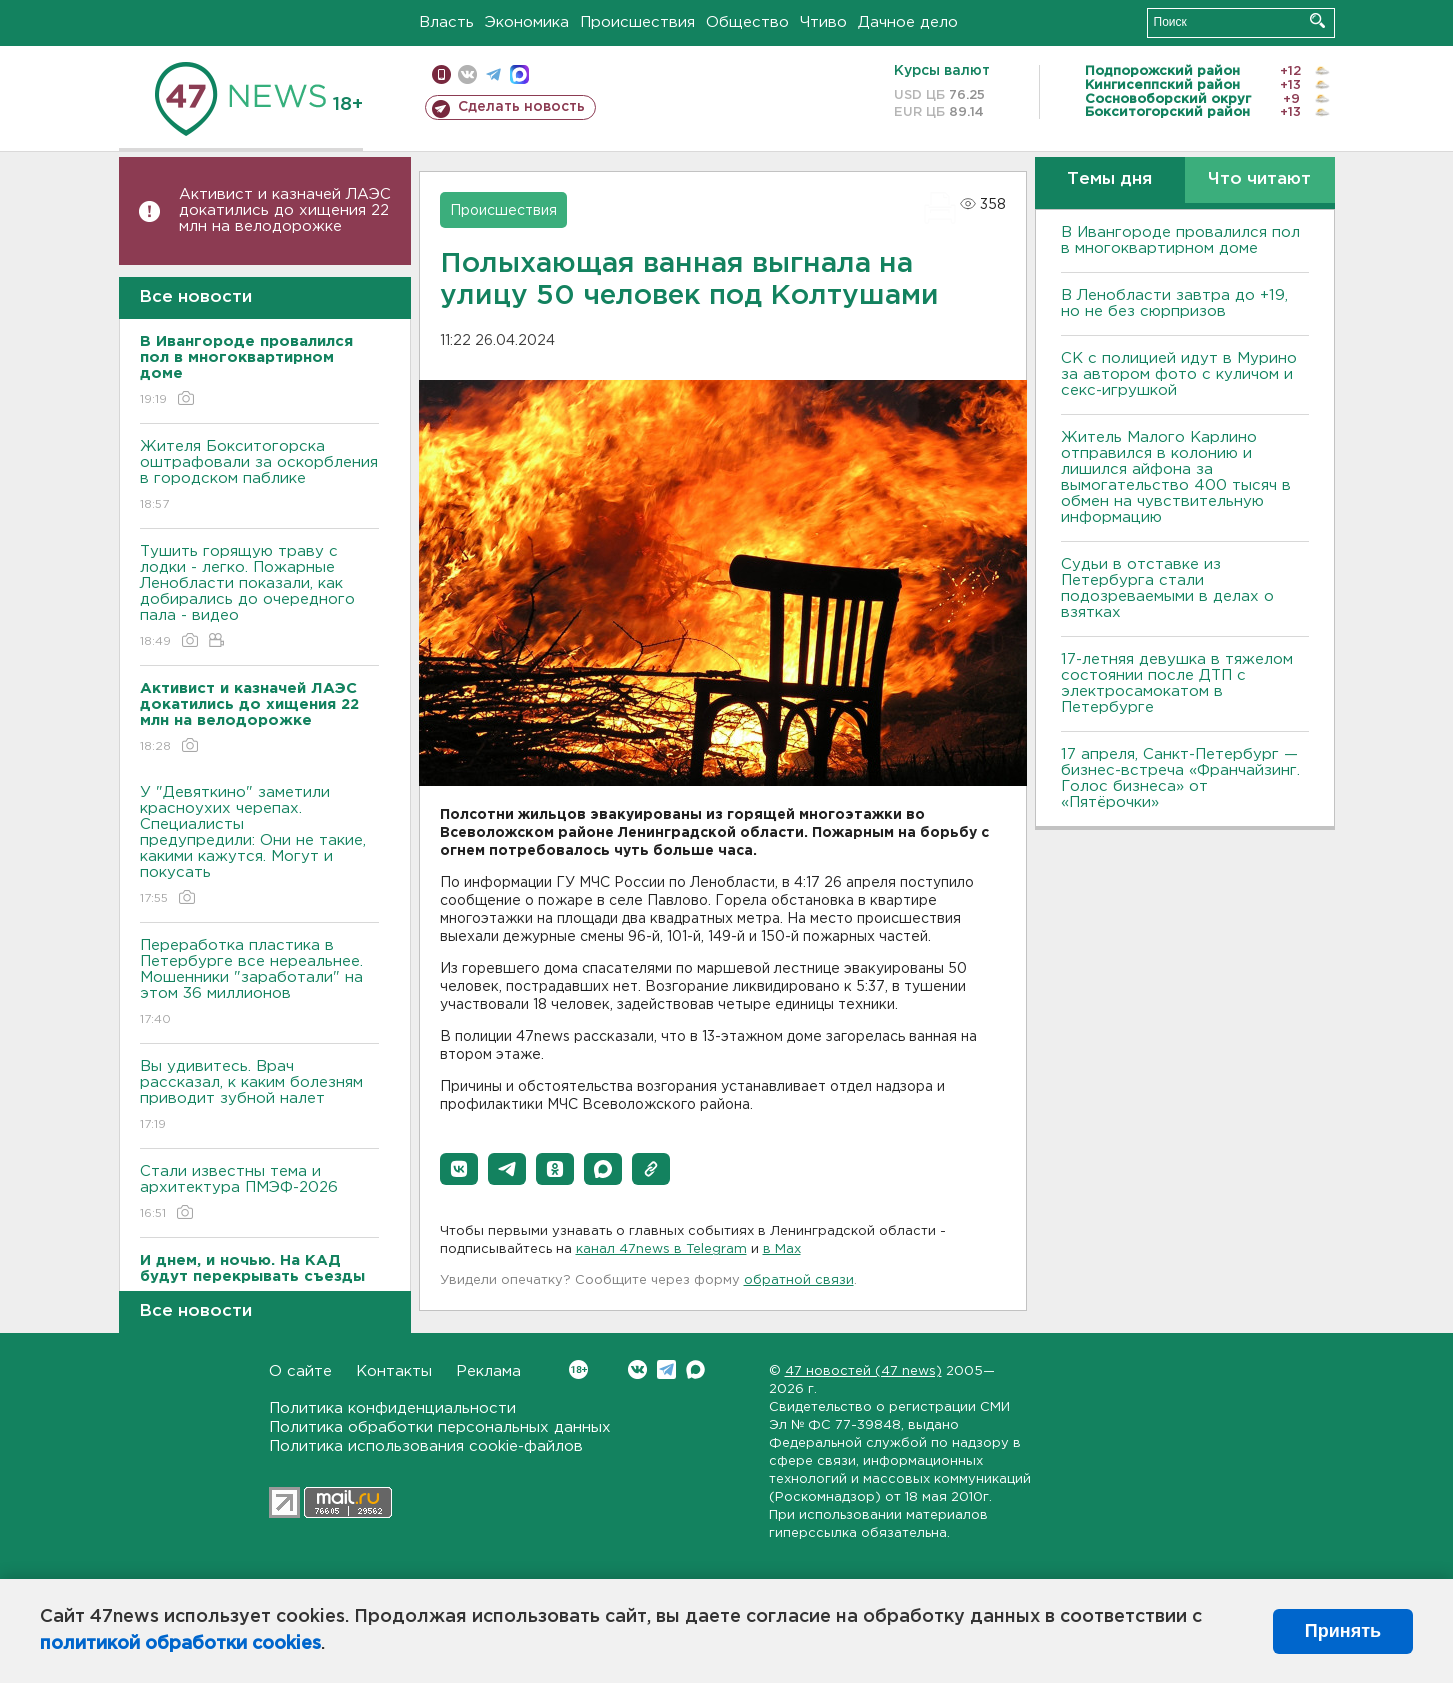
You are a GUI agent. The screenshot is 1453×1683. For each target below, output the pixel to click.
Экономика (527, 22)
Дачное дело (908, 22)
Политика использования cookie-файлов (426, 1446)
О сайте (300, 1371)
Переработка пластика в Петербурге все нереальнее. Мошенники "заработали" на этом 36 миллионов (259, 983)
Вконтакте (578, 1369)
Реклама (488, 1371)
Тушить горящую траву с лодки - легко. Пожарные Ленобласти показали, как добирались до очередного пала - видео (259, 597)
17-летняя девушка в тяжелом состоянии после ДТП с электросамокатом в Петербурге (1177, 683)
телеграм (493, 74)
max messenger (519, 74)
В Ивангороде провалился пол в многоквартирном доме (1180, 240)
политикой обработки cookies (180, 1644)
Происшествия (637, 22)
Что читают (1259, 179)
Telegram (666, 1369)
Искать (1317, 20)
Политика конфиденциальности (392, 1408)
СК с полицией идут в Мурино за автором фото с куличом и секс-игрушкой (1179, 374)
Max (695, 1369)
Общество (747, 22)
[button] (459, 1169)
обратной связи (799, 1280)
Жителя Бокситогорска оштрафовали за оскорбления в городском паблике (259, 476)
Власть (446, 22)
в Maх (782, 1249)
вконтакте (467, 74)
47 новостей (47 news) (863, 1371)
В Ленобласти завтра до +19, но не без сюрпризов (1174, 303)
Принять (1343, 1631)
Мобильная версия (441, 74)
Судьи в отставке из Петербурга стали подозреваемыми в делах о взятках (1167, 588)
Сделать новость (521, 107)
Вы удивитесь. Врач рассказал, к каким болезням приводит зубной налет (259, 1096)
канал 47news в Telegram (661, 1249)
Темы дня (1109, 179)
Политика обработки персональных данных (440, 1427)
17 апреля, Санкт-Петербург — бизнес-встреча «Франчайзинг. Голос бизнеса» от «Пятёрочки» (1180, 778)
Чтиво (823, 22)
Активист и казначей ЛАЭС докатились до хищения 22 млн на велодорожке (285, 210)
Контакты (394, 1371)
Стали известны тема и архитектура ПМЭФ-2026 (259, 1193)
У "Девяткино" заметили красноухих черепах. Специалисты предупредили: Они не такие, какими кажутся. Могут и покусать (259, 846)
